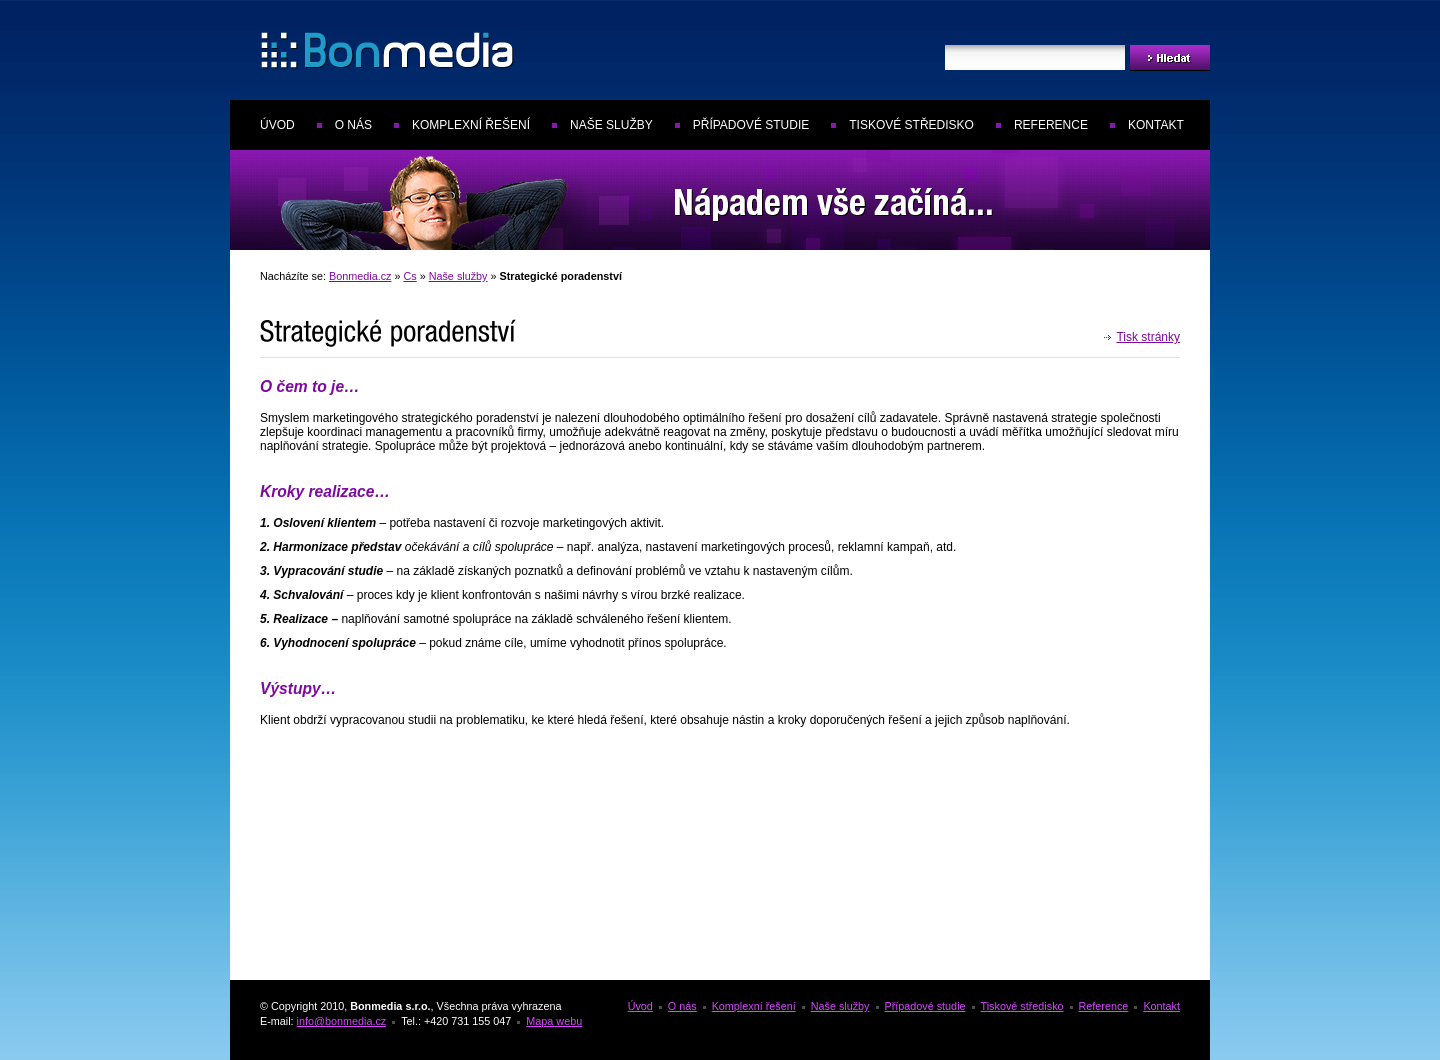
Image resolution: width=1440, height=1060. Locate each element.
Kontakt (1156, 125)
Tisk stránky (1148, 337)
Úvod (277, 125)
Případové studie (751, 125)
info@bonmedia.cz (342, 1021)
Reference (1051, 125)
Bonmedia (314, 43)
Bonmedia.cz (360, 276)
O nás (353, 125)
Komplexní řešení (471, 125)
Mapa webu (554, 1021)
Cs (409, 276)
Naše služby (611, 125)
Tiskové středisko (911, 125)
